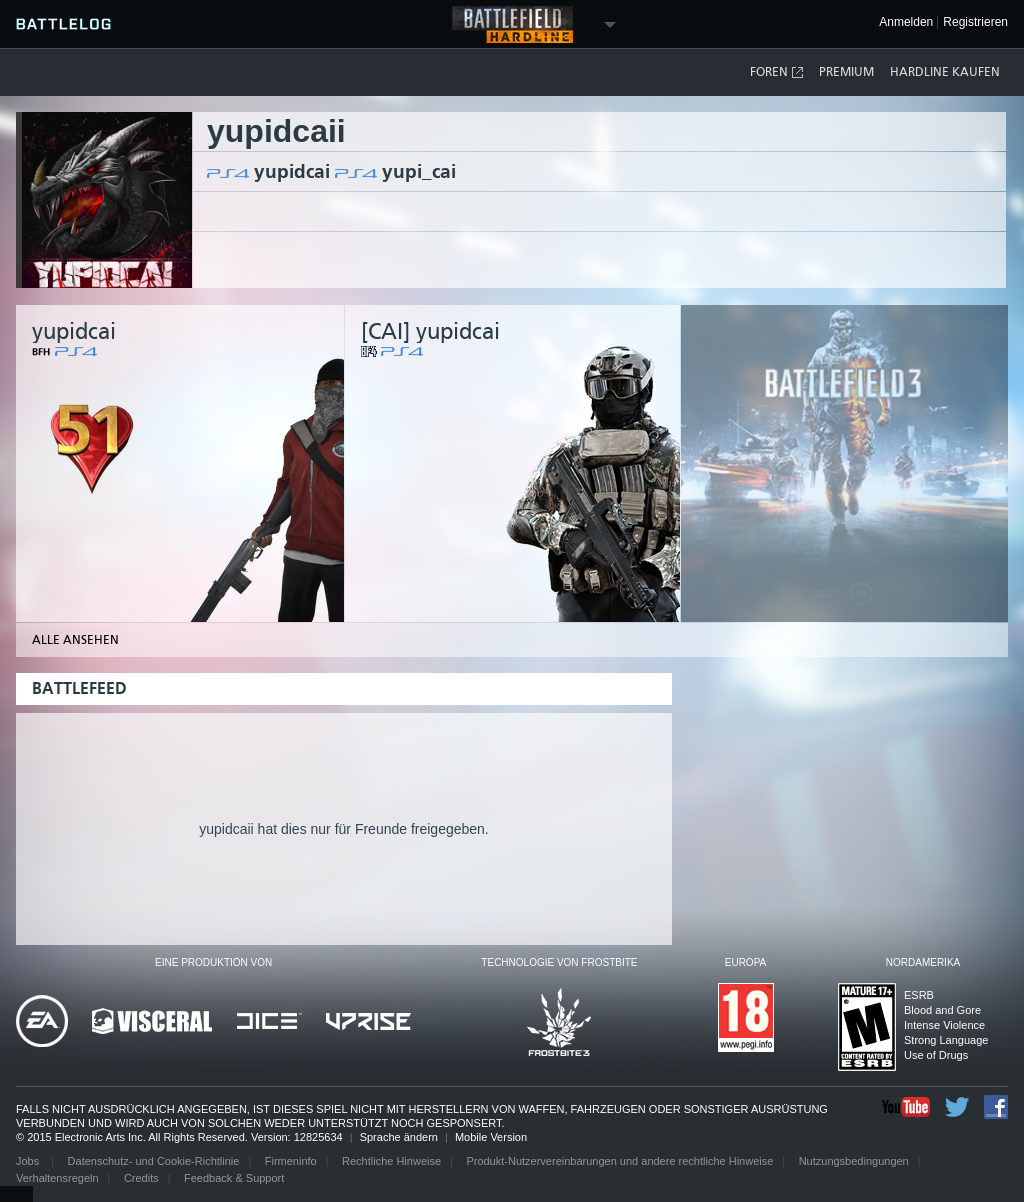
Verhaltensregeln (57, 1178)
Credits (141, 1178)
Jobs (29, 1161)
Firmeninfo (291, 1161)
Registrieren (975, 22)
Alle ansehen (75, 640)
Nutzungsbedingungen (854, 1161)
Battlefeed (79, 688)
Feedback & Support (234, 1178)
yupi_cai (419, 171)
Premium (846, 72)
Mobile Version (491, 1137)
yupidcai (292, 171)
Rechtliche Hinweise (391, 1161)
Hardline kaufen (945, 72)
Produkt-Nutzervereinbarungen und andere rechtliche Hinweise (619, 1161)
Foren (777, 72)
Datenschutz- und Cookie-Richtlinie (154, 1161)
